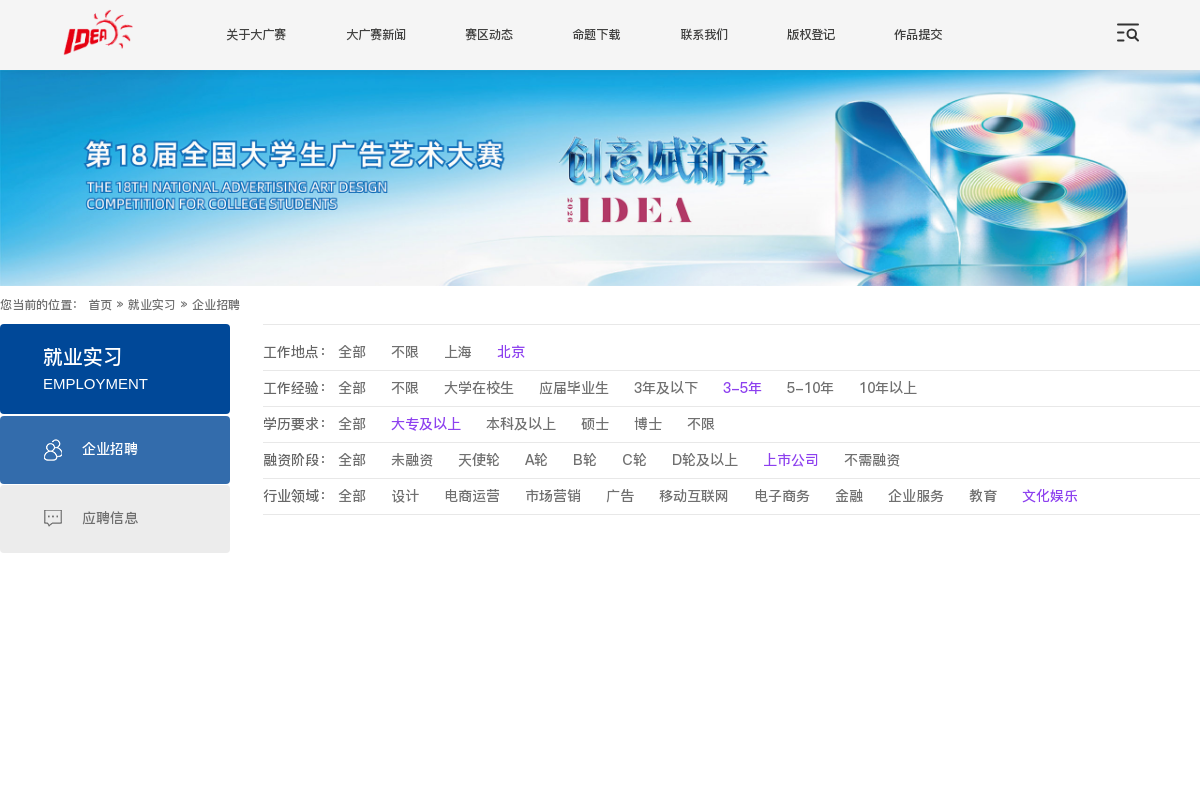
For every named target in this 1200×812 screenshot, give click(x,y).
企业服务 (916, 496)
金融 (849, 496)
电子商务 (782, 496)
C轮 (634, 460)
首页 (100, 305)
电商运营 (472, 496)
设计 (405, 496)
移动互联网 (694, 496)
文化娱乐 (1050, 496)
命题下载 (596, 35)
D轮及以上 (705, 460)
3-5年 (742, 388)
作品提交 (918, 35)
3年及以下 (666, 388)
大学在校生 (479, 388)
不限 (405, 352)
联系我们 (704, 35)
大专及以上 (426, 424)
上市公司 (791, 460)
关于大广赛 (256, 35)
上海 (458, 352)
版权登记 (811, 35)
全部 (352, 352)
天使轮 (479, 460)
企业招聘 (216, 305)
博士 (648, 424)
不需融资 (872, 460)
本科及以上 (521, 424)
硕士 (595, 424)
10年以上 (888, 388)
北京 (511, 352)
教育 (983, 496)
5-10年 (810, 388)
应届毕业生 (574, 388)
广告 (620, 496)
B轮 (585, 460)
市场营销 (553, 496)
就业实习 (152, 305)
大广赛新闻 (376, 35)
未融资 (412, 460)
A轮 (536, 460)
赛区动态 (489, 35)
